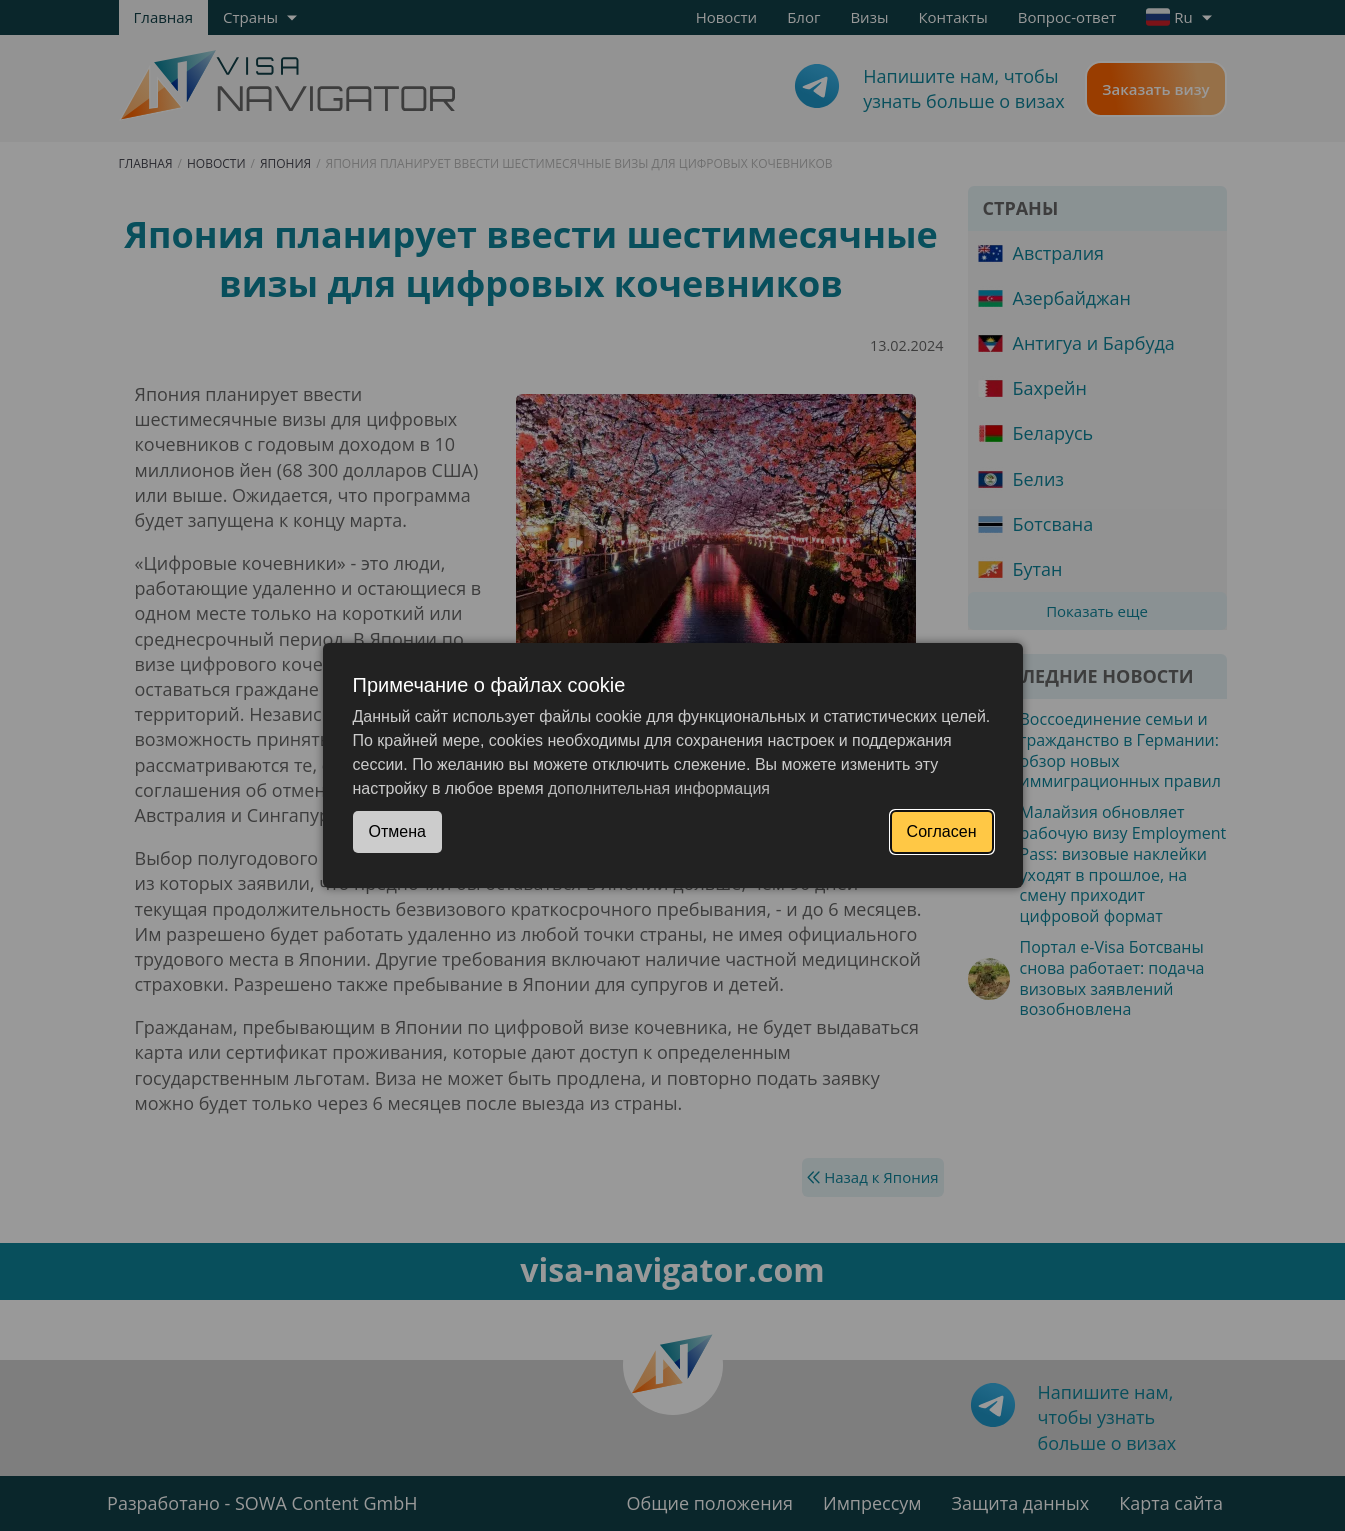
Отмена (397, 831)
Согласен (942, 831)
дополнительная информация (659, 788)
